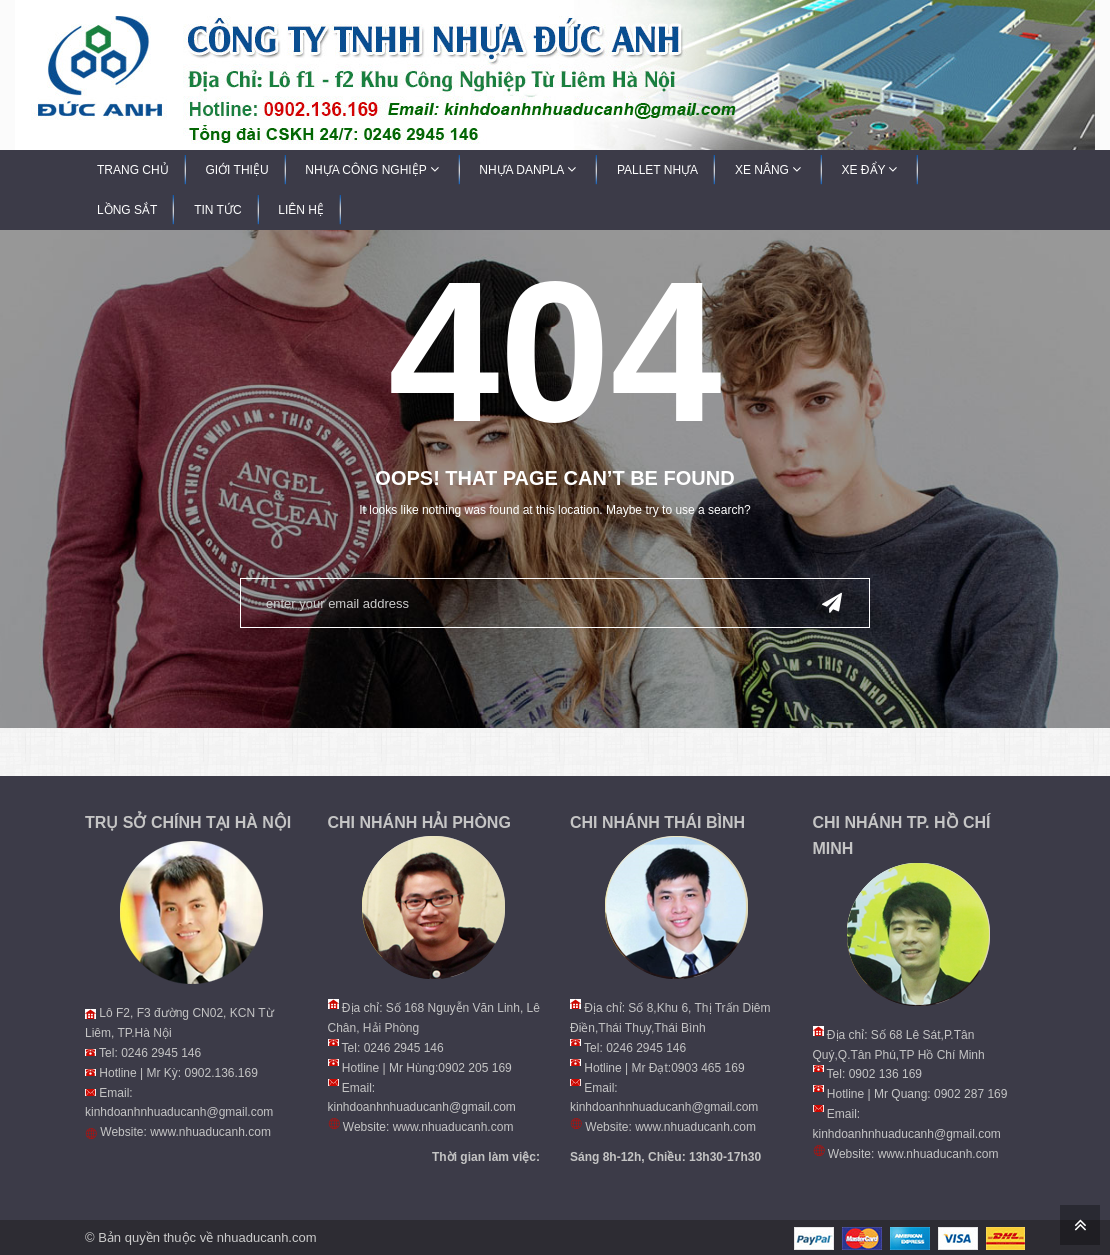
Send (832, 601)
